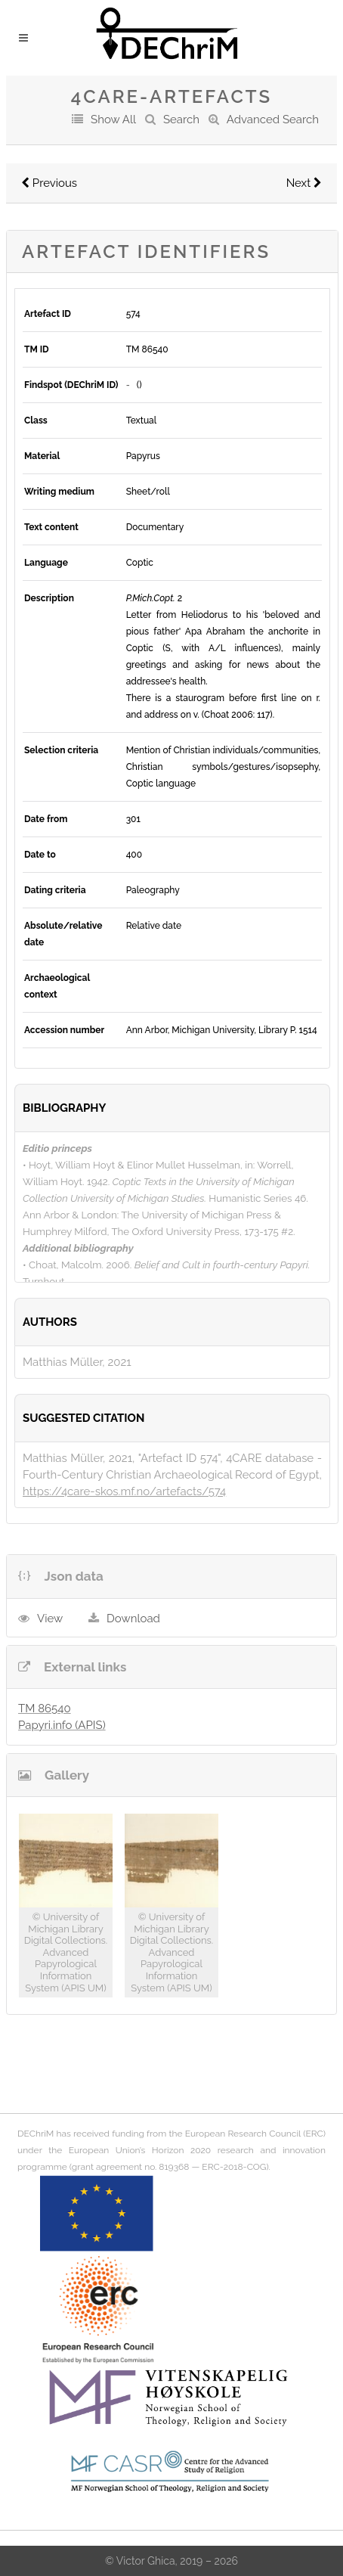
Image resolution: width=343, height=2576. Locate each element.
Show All (113, 119)
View (50, 1618)
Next (304, 183)
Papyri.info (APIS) (62, 1725)
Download (133, 1618)
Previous (49, 183)
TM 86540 (44, 1708)
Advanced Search (273, 119)
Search (181, 119)
